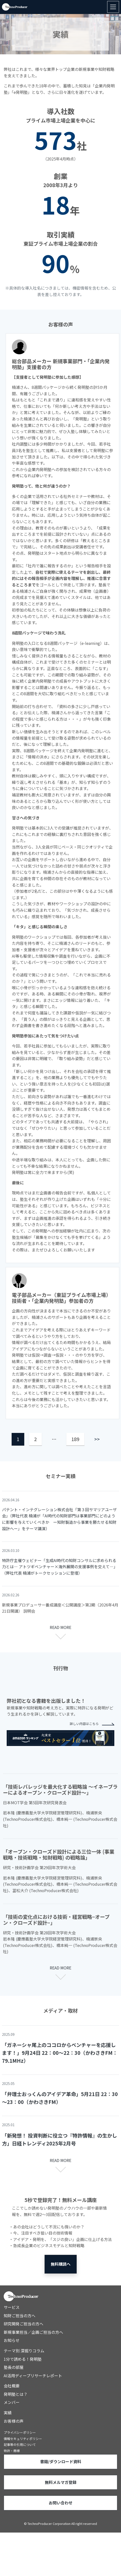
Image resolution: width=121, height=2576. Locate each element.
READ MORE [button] (60, 1627)
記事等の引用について (20, 2444)
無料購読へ (61, 2264)
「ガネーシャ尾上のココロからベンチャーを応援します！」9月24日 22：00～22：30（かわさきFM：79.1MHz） (60, 2052)
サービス (12, 2307)
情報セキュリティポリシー (23, 2438)
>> (97, 1439)
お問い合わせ (61, 2503)
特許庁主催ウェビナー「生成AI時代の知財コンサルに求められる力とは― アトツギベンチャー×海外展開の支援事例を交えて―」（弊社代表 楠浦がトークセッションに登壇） (60, 1566)
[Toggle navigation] (113, 7)
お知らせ (12, 2340)
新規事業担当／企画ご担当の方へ (33, 2332)
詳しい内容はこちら (92, 1723)
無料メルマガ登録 (60, 2482)
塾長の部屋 (14, 2367)
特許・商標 (12, 2450)
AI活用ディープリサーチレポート (33, 2375)
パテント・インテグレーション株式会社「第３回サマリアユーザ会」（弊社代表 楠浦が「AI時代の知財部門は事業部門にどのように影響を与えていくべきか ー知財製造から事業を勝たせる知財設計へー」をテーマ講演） (59, 1518)
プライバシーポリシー (20, 2432)
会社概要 (12, 2386)
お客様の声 (14, 2421)
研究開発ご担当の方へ (23, 2324)
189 (75, 1439)
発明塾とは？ (15, 2394)
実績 (8, 2413)
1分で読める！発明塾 (23, 2359)
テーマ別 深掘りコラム (24, 2351)
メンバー (12, 2402)
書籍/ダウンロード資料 (60, 2461)
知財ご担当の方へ (19, 2315)
